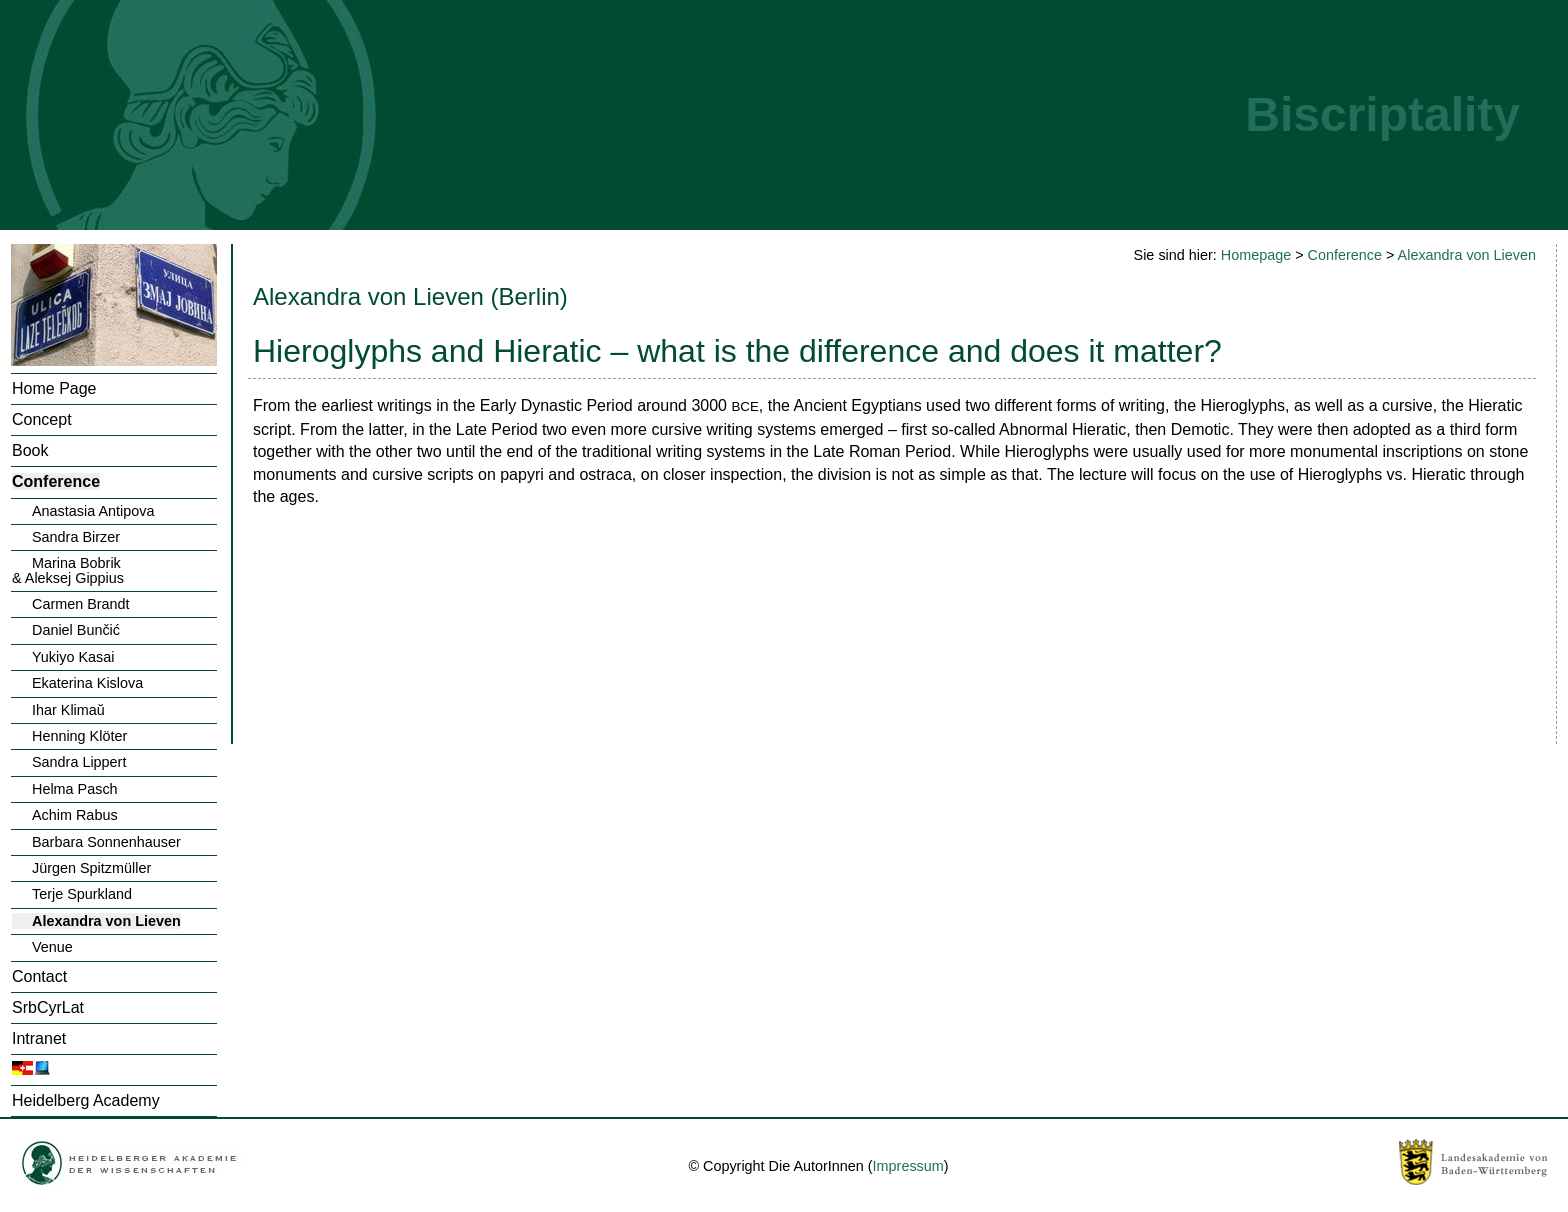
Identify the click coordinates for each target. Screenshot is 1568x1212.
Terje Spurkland (82, 894)
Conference (56, 481)
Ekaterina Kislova (87, 683)
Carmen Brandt (81, 604)
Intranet (39, 1038)
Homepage (1256, 255)
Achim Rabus (75, 815)
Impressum (908, 1166)
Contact (39, 976)
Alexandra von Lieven (106, 921)
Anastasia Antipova (93, 511)
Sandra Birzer (76, 537)
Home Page (54, 388)
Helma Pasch (75, 789)
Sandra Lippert (79, 762)
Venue (52, 947)
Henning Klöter (79, 736)
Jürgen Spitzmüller (91, 868)
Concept (42, 419)
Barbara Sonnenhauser (106, 842)
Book (30, 450)
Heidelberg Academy (86, 1100)
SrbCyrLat (48, 1007)
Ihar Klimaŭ (68, 710)
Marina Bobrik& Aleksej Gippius (68, 570)
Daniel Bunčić (76, 630)
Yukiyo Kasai (73, 657)
